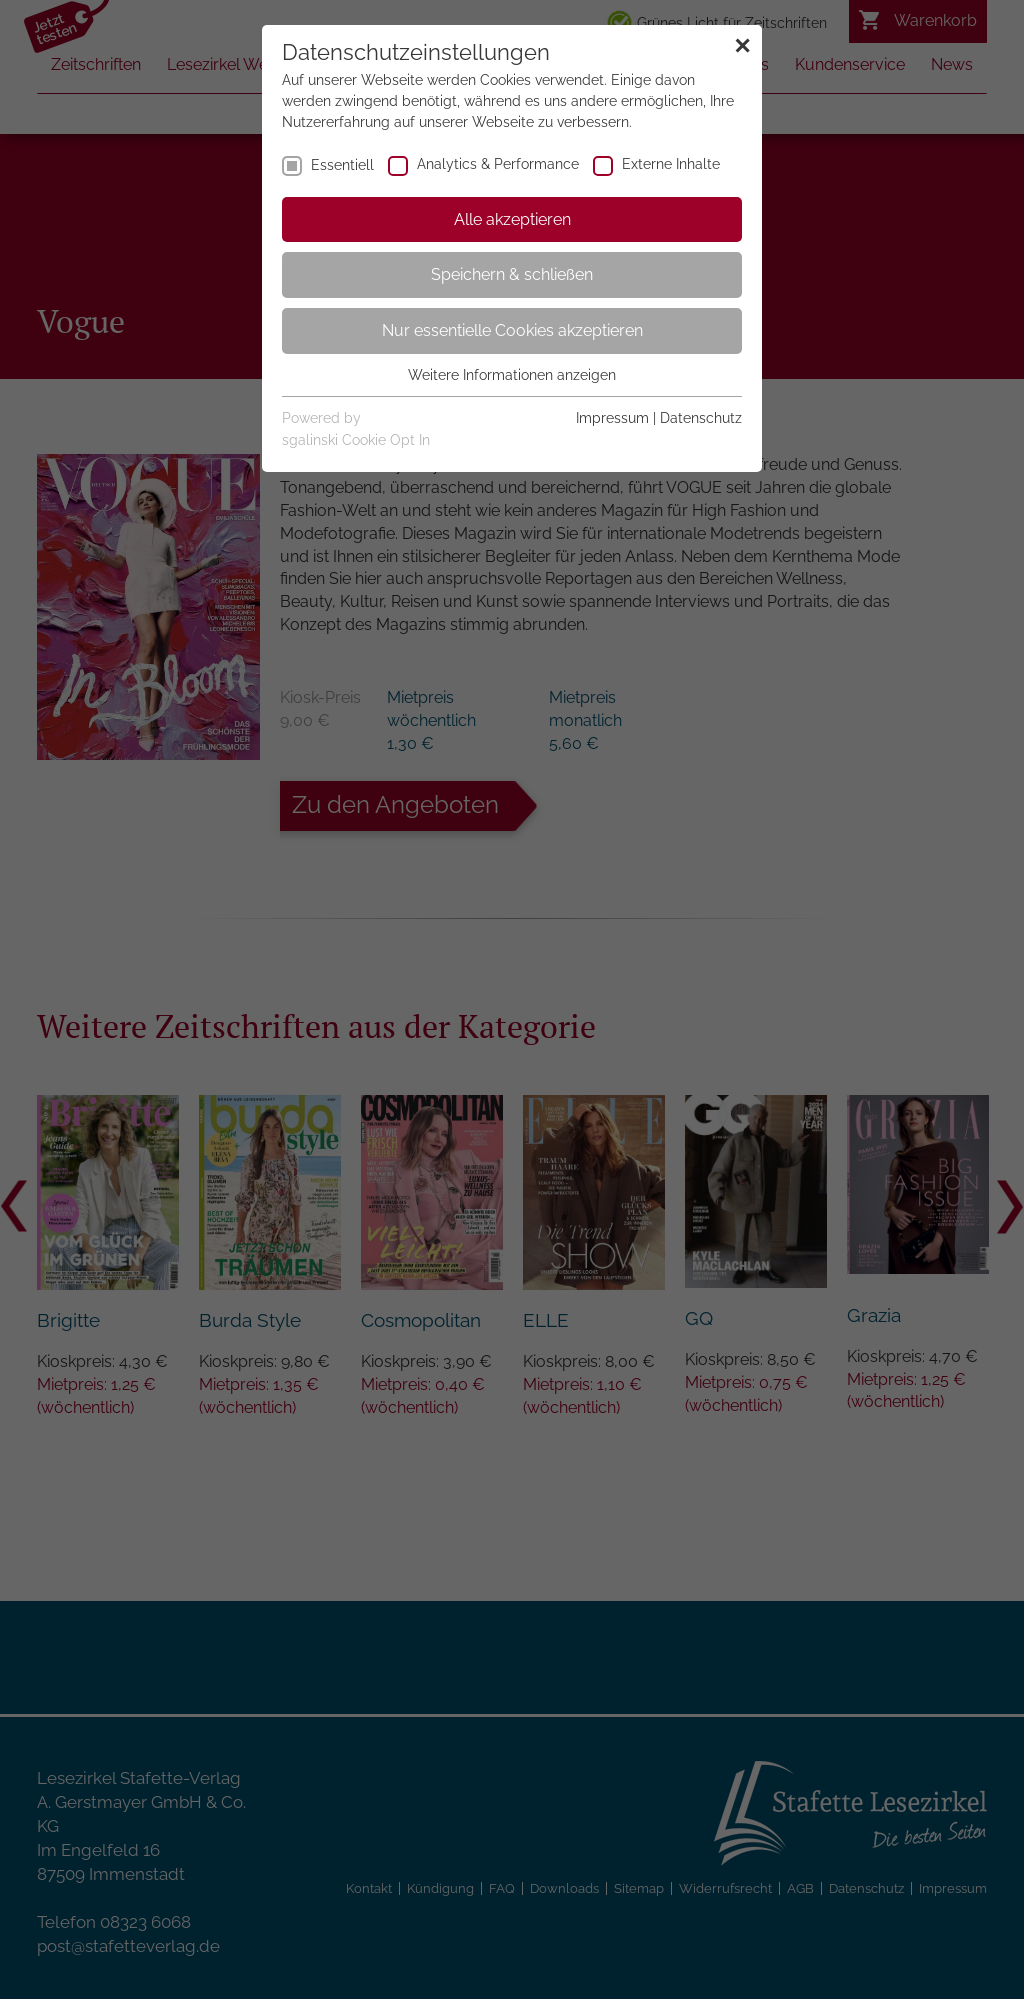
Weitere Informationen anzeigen (512, 375)
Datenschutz (701, 418)
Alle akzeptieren (512, 219)
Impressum (612, 418)
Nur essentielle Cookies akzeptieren (512, 330)
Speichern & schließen (512, 274)
